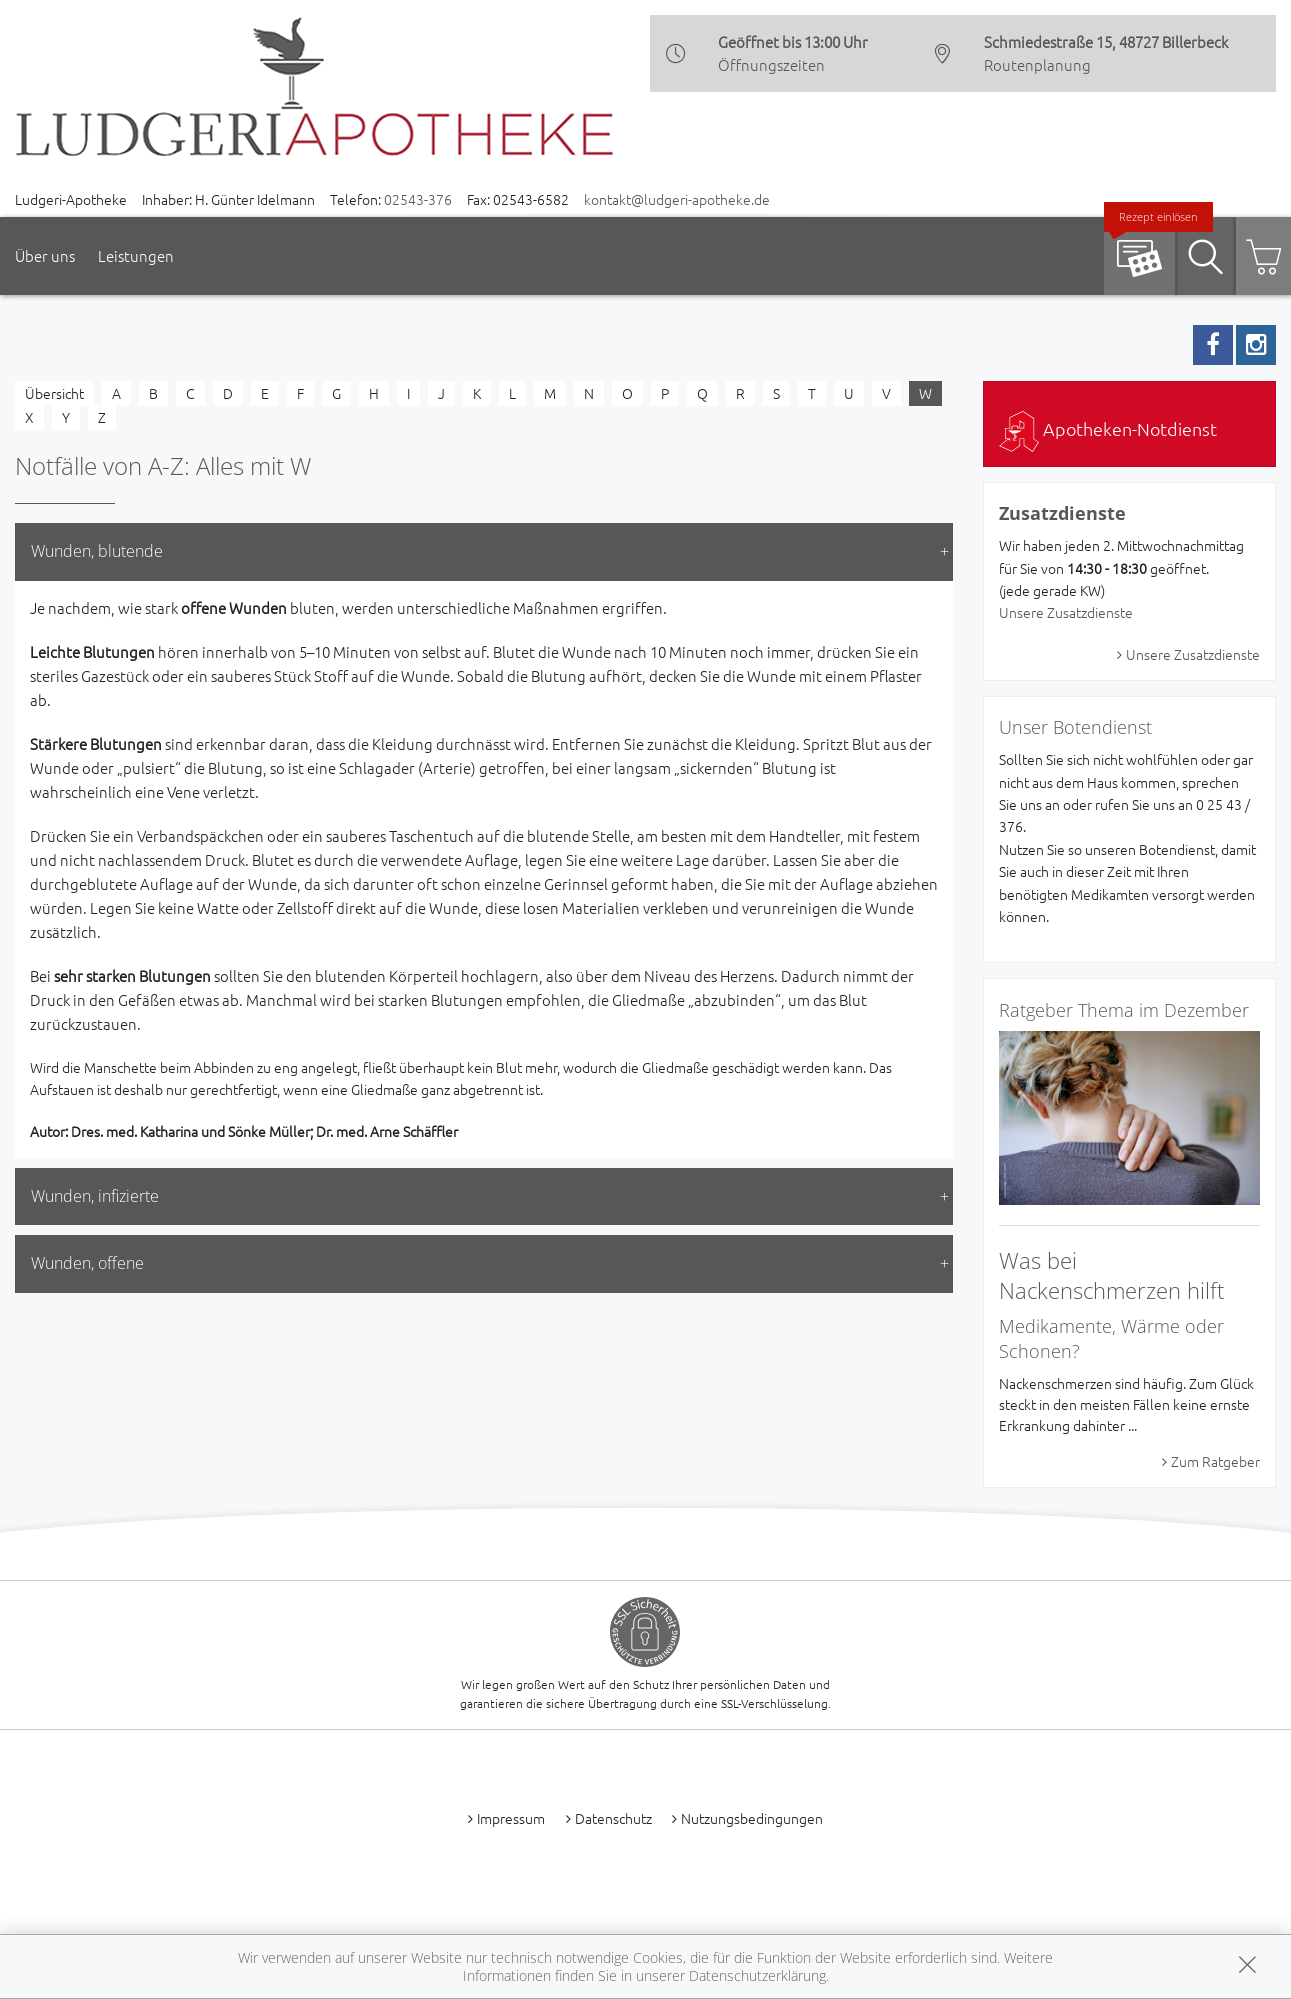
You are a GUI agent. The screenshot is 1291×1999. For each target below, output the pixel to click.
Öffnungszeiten (771, 64)
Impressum (511, 1818)
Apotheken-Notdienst (1108, 428)
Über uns (45, 255)
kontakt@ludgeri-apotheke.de (677, 199)
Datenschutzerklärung (757, 1975)
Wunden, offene (87, 1263)
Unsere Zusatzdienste (1066, 612)
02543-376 (418, 199)
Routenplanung (1037, 64)
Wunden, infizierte (95, 1196)
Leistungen (136, 255)
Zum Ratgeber (1215, 1461)
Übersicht (54, 393)
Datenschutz (613, 1818)
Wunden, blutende (97, 551)
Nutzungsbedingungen (752, 1818)
